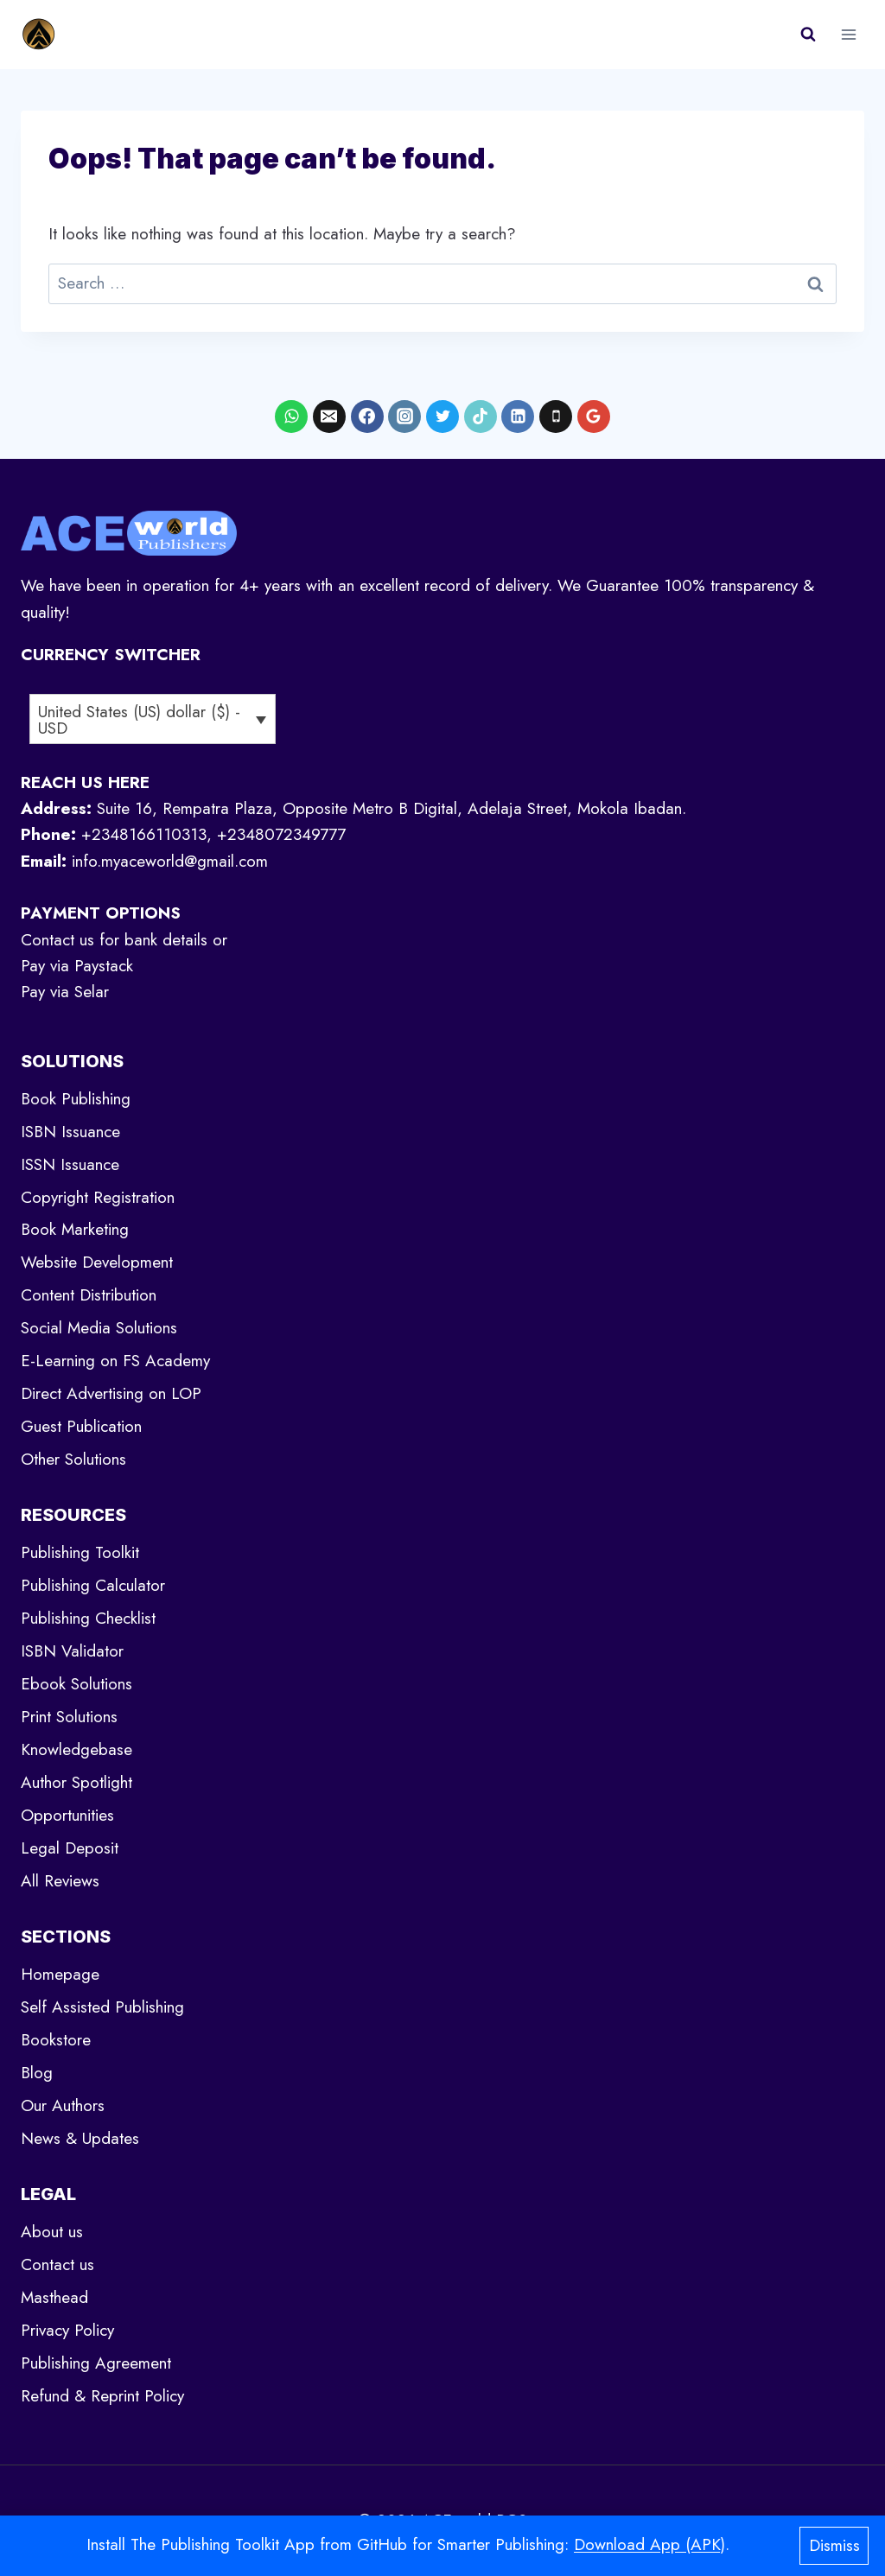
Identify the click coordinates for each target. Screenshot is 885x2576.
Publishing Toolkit (80, 1552)
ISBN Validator (72, 1651)
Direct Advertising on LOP (111, 1393)
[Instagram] (404, 416)
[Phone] (555, 416)
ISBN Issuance (70, 1131)
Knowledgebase (76, 1749)
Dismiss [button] (834, 2545)
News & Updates (80, 2138)
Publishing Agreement (96, 2363)
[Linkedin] (517, 416)
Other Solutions (73, 1459)
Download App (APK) (649, 2544)
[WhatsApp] (291, 416)
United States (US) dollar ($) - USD (139, 720)
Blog (37, 2072)
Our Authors (63, 2105)
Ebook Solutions (76, 1683)
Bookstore (56, 2039)
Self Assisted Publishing (102, 2007)
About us (52, 2231)
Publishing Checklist (88, 1618)
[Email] (329, 416)
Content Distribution (88, 1295)
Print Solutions (69, 1716)
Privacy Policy (67, 2330)
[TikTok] (480, 416)
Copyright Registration (98, 1197)
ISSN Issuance (70, 1164)
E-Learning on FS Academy (115, 1360)
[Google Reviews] (593, 416)
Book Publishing (76, 1098)
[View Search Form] (808, 34)
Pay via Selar (65, 991)
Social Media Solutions (99, 1327)
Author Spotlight (76, 1782)
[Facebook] (367, 416)
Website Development (97, 1262)
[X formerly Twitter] (442, 416)
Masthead (54, 2297)
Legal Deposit (69, 1848)
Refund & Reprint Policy (102, 2395)
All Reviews (60, 1880)
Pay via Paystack (77, 965)
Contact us (57, 2264)
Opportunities (67, 1815)
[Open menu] (848, 34)
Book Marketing (75, 1229)
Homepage (60, 1974)
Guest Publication (81, 1426)
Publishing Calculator (93, 1585)
